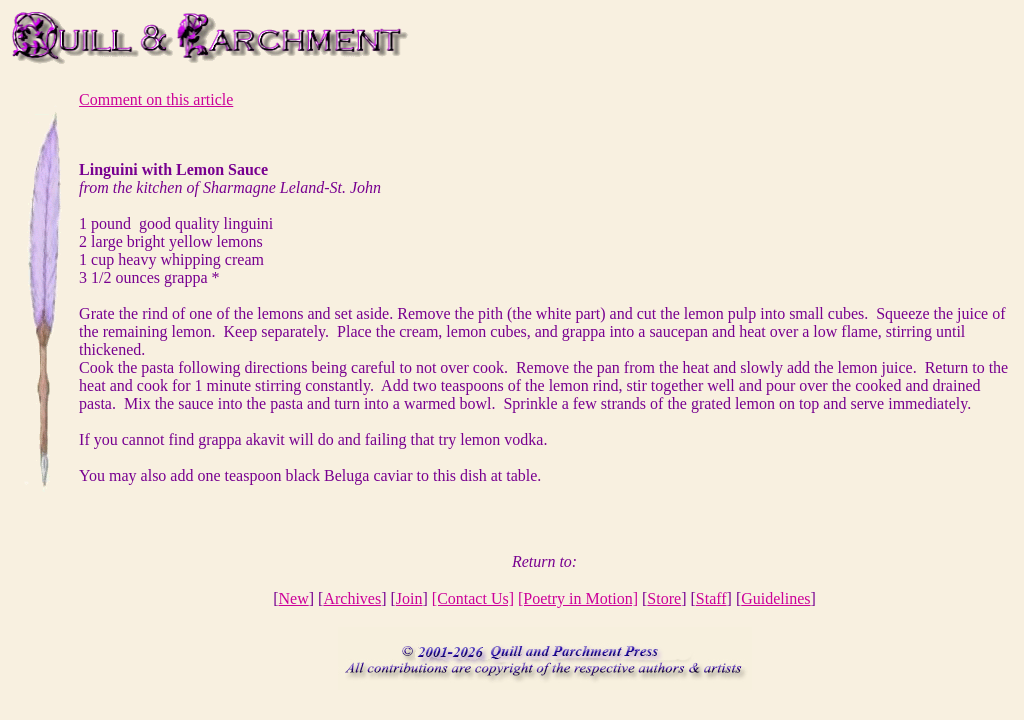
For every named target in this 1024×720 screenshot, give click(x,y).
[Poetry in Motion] (578, 598)
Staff (711, 598)
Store (664, 598)
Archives (352, 598)
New (294, 598)
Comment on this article (156, 99)
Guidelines (775, 598)
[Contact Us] (473, 598)
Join (409, 598)
